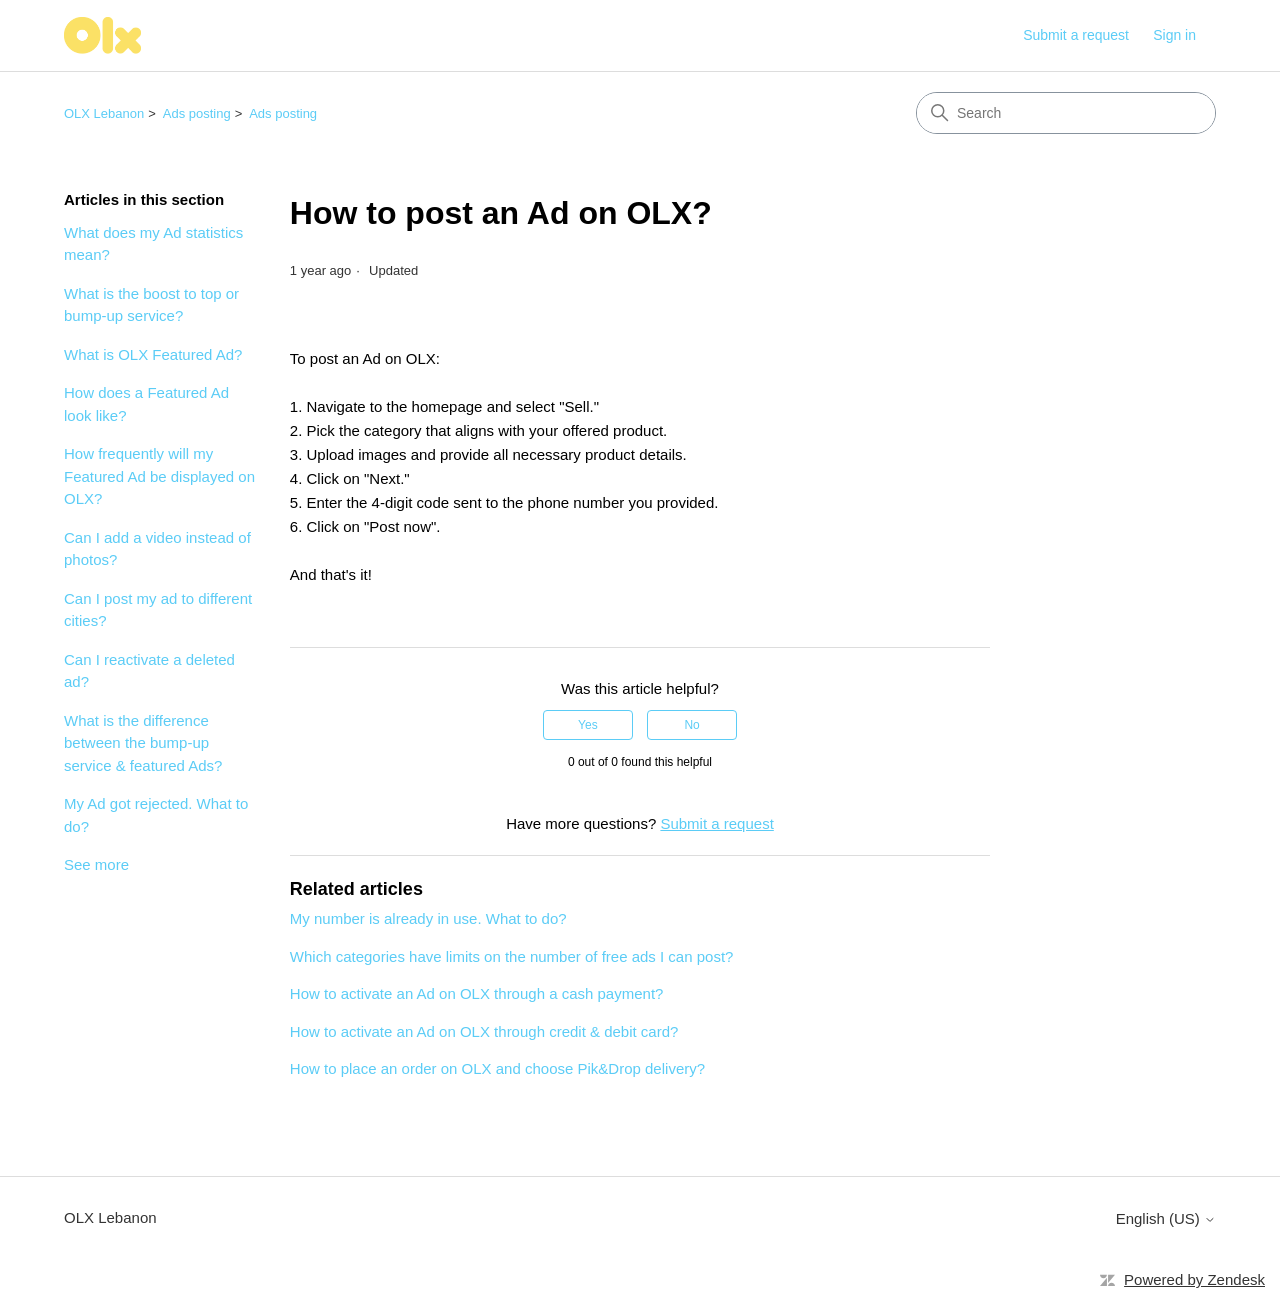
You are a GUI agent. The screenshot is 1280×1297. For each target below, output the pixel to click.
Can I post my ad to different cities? (158, 610)
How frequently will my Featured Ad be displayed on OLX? (159, 476)
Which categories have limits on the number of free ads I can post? (512, 956)
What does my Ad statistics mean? (153, 244)
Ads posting (197, 113)
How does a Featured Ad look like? (146, 404)
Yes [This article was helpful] (588, 725)
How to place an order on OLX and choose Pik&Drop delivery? (497, 1068)
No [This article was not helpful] (691, 725)
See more (96, 864)
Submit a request (1076, 35)
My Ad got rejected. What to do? (156, 815)
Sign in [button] (1174, 35)
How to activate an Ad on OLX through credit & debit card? (484, 1031)
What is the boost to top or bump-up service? (151, 305)
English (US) (1166, 1218)
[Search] (1066, 113)
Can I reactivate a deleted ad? (149, 671)
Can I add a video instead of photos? (157, 549)
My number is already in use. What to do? (428, 918)
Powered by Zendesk (1194, 1279)
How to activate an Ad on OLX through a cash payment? (477, 993)
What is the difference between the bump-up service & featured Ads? (143, 743)
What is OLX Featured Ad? (153, 354)
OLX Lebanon (104, 113)
